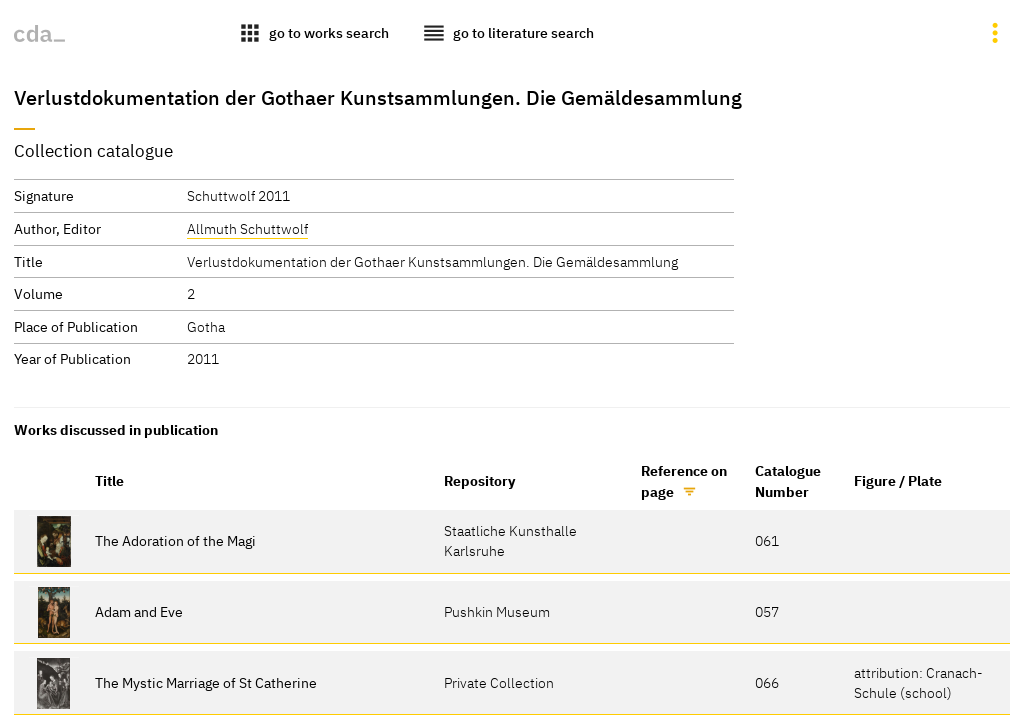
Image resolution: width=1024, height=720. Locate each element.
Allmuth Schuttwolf (247, 228)
